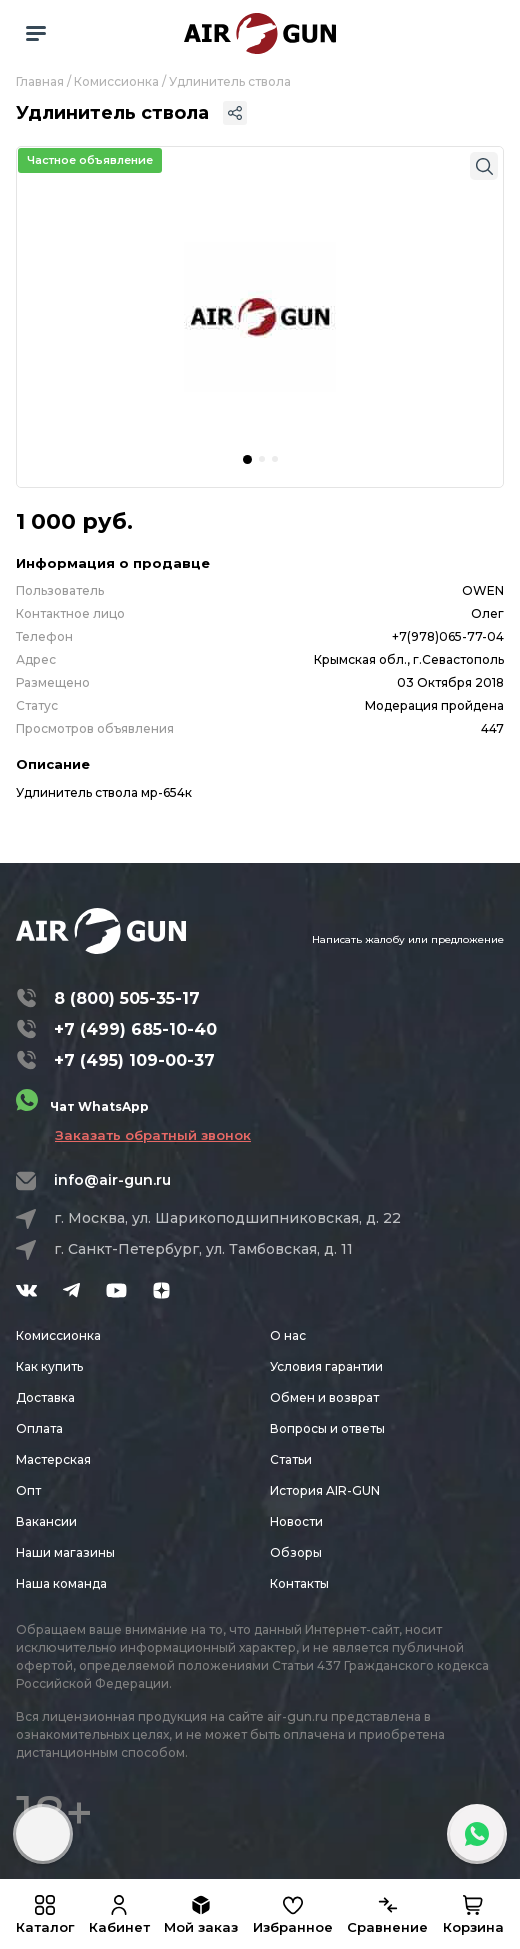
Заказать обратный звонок (153, 1135)
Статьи (291, 1459)
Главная (40, 81)
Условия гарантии (326, 1366)
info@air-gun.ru (112, 1180)
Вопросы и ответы (327, 1428)
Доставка (45, 1397)
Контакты (299, 1583)
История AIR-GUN (325, 1490)
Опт (28, 1490)
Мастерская (53, 1459)
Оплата (39, 1428)
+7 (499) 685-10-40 (135, 1029)
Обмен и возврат (324, 1397)
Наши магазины (65, 1552)
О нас (288, 1335)
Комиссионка (116, 81)
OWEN (483, 590)
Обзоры (296, 1552)
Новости (296, 1521)
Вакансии (46, 1521)
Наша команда (61, 1583)
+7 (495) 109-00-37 (134, 1060)
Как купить (49, 1366)
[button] (247, 459)
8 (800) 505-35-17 (127, 998)
